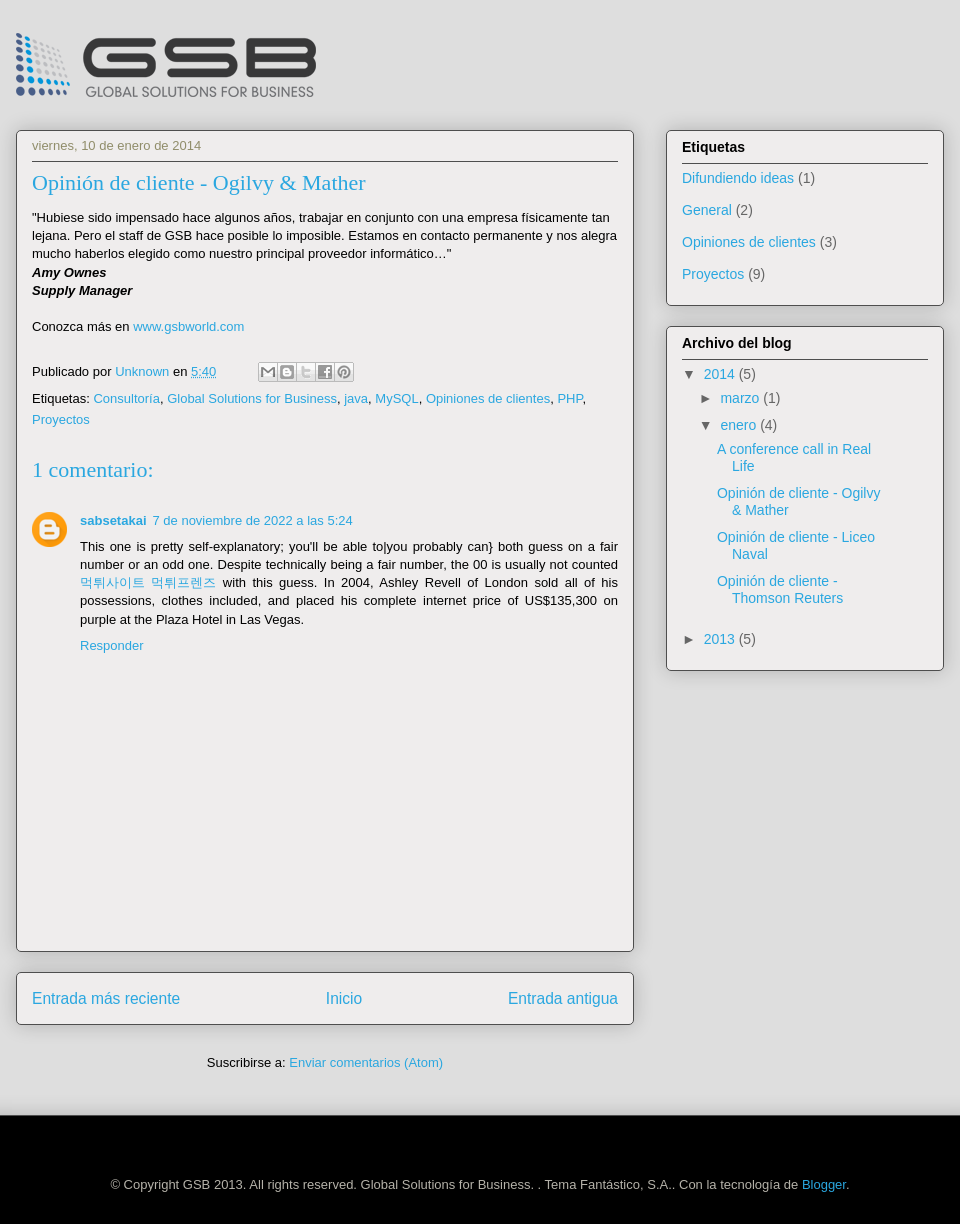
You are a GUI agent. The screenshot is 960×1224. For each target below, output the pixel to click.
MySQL (396, 398)
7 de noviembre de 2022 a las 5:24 (253, 520)
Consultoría (126, 398)
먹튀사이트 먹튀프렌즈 (148, 582)
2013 (721, 639)
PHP (569, 398)
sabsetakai (113, 520)
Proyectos (61, 419)
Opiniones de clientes (488, 398)
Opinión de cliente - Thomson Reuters (780, 589)
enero (740, 425)
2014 (721, 374)
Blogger (824, 1184)
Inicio (344, 998)
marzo (741, 398)
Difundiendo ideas (738, 178)
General (707, 210)
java (356, 398)
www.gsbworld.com (188, 326)
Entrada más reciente (106, 998)
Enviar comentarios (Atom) (366, 1062)
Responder (112, 645)
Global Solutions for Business (252, 398)
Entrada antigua (563, 998)
